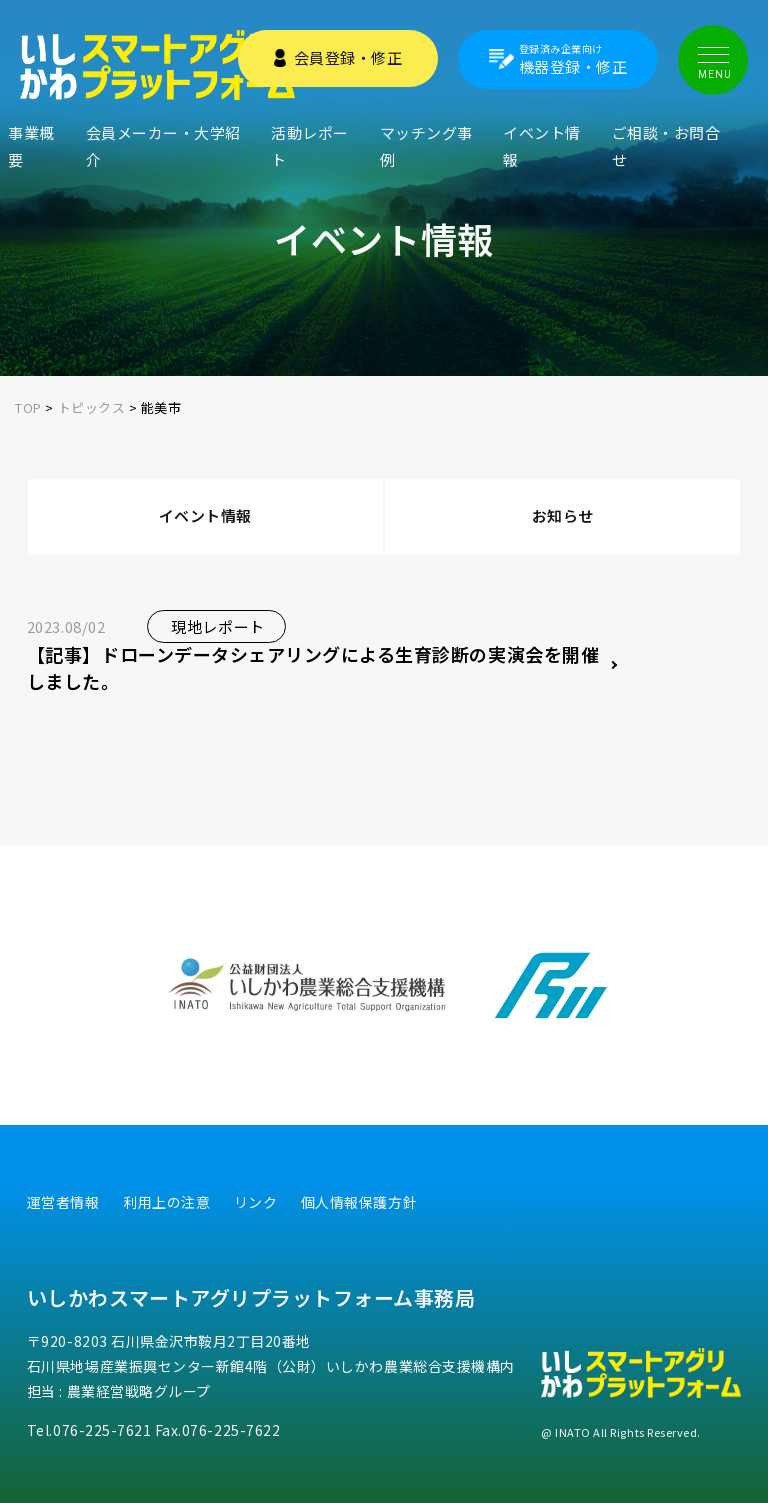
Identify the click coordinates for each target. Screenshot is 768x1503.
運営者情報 (63, 1202)
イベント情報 (542, 146)
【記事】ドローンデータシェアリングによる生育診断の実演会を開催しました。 (313, 667)
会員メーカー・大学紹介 (163, 146)
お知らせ (563, 515)
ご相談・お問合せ (666, 146)
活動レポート (310, 146)
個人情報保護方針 (359, 1202)
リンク (256, 1202)
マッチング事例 (426, 146)
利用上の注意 (166, 1202)
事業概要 (31, 146)
